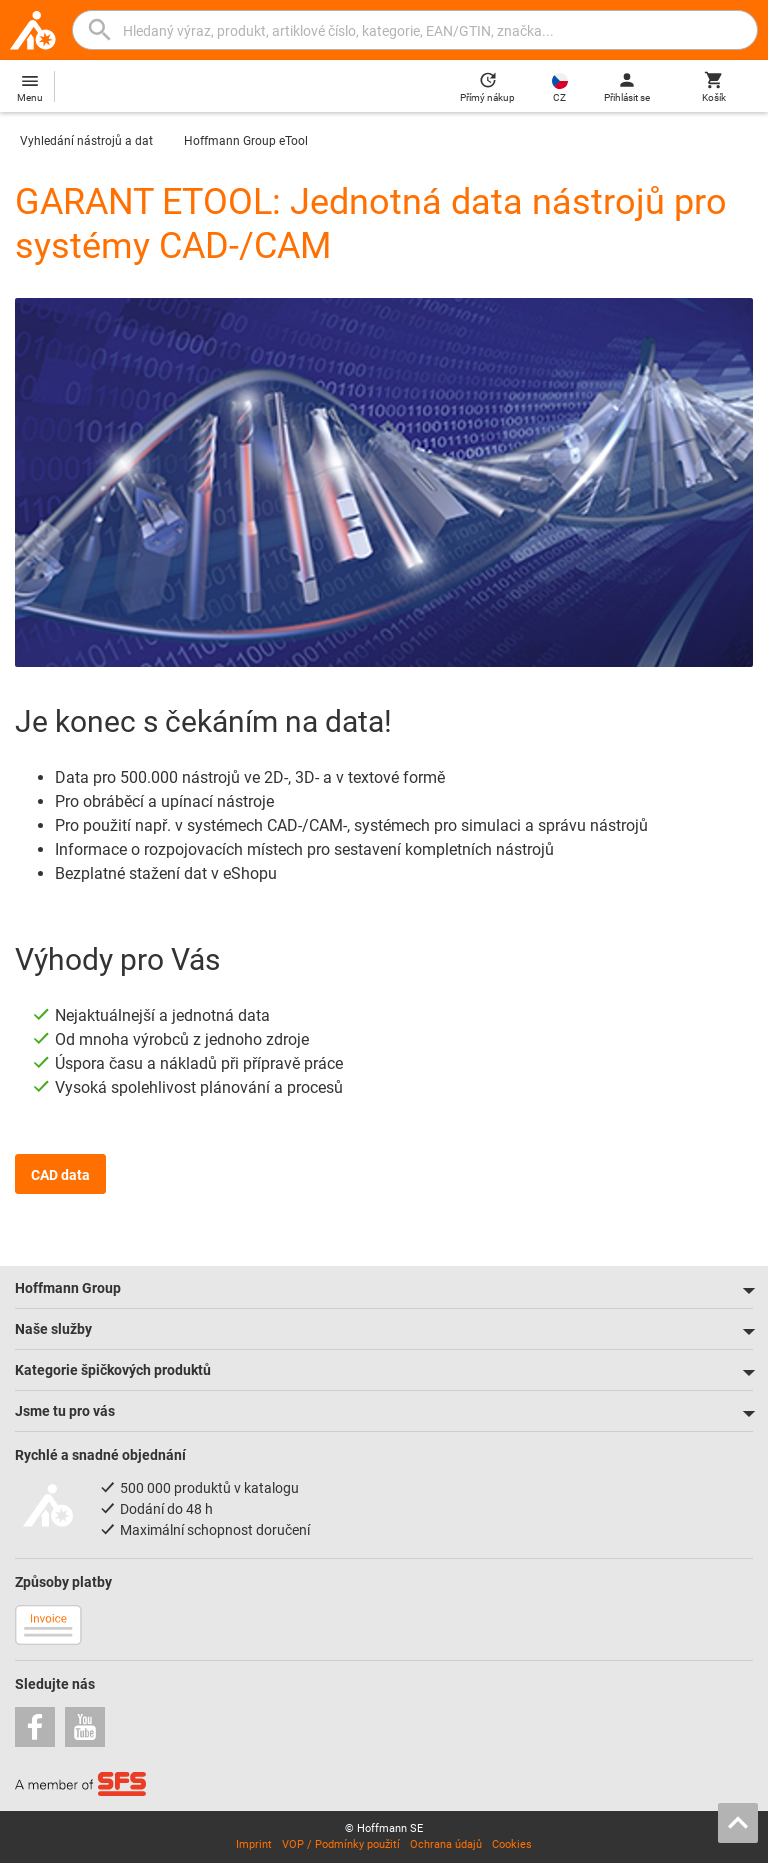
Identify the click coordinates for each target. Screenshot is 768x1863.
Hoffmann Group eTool (246, 141)
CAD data (60, 1175)
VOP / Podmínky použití (341, 1844)
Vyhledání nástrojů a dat (86, 141)
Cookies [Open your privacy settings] (512, 1844)
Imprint (254, 1844)
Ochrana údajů (446, 1844)
